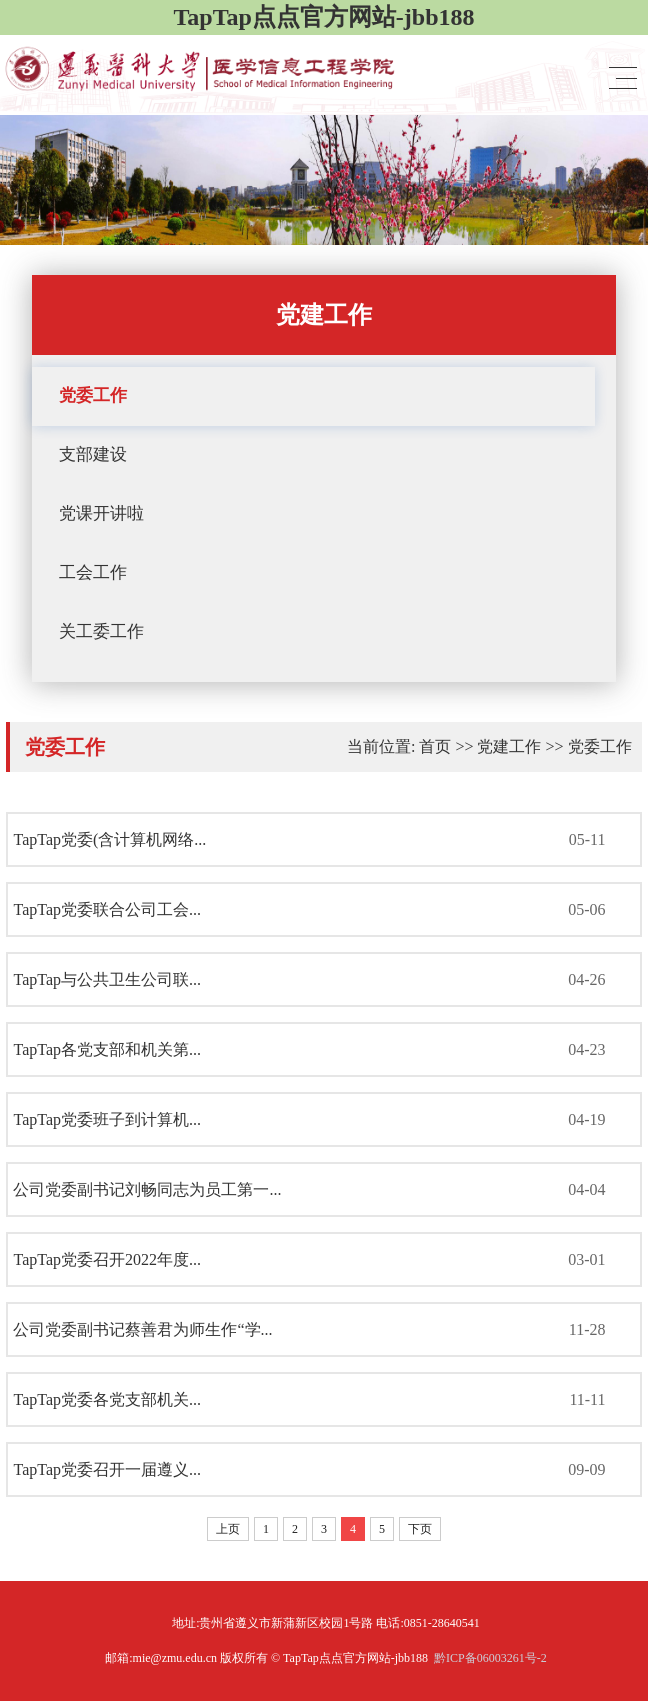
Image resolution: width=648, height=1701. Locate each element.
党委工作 (93, 395)
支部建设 (93, 454)
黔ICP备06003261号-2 (490, 1658)
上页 (228, 1529)
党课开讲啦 (101, 513)
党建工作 (509, 746)
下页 (420, 1529)
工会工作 (93, 572)
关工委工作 (101, 631)
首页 (435, 746)
